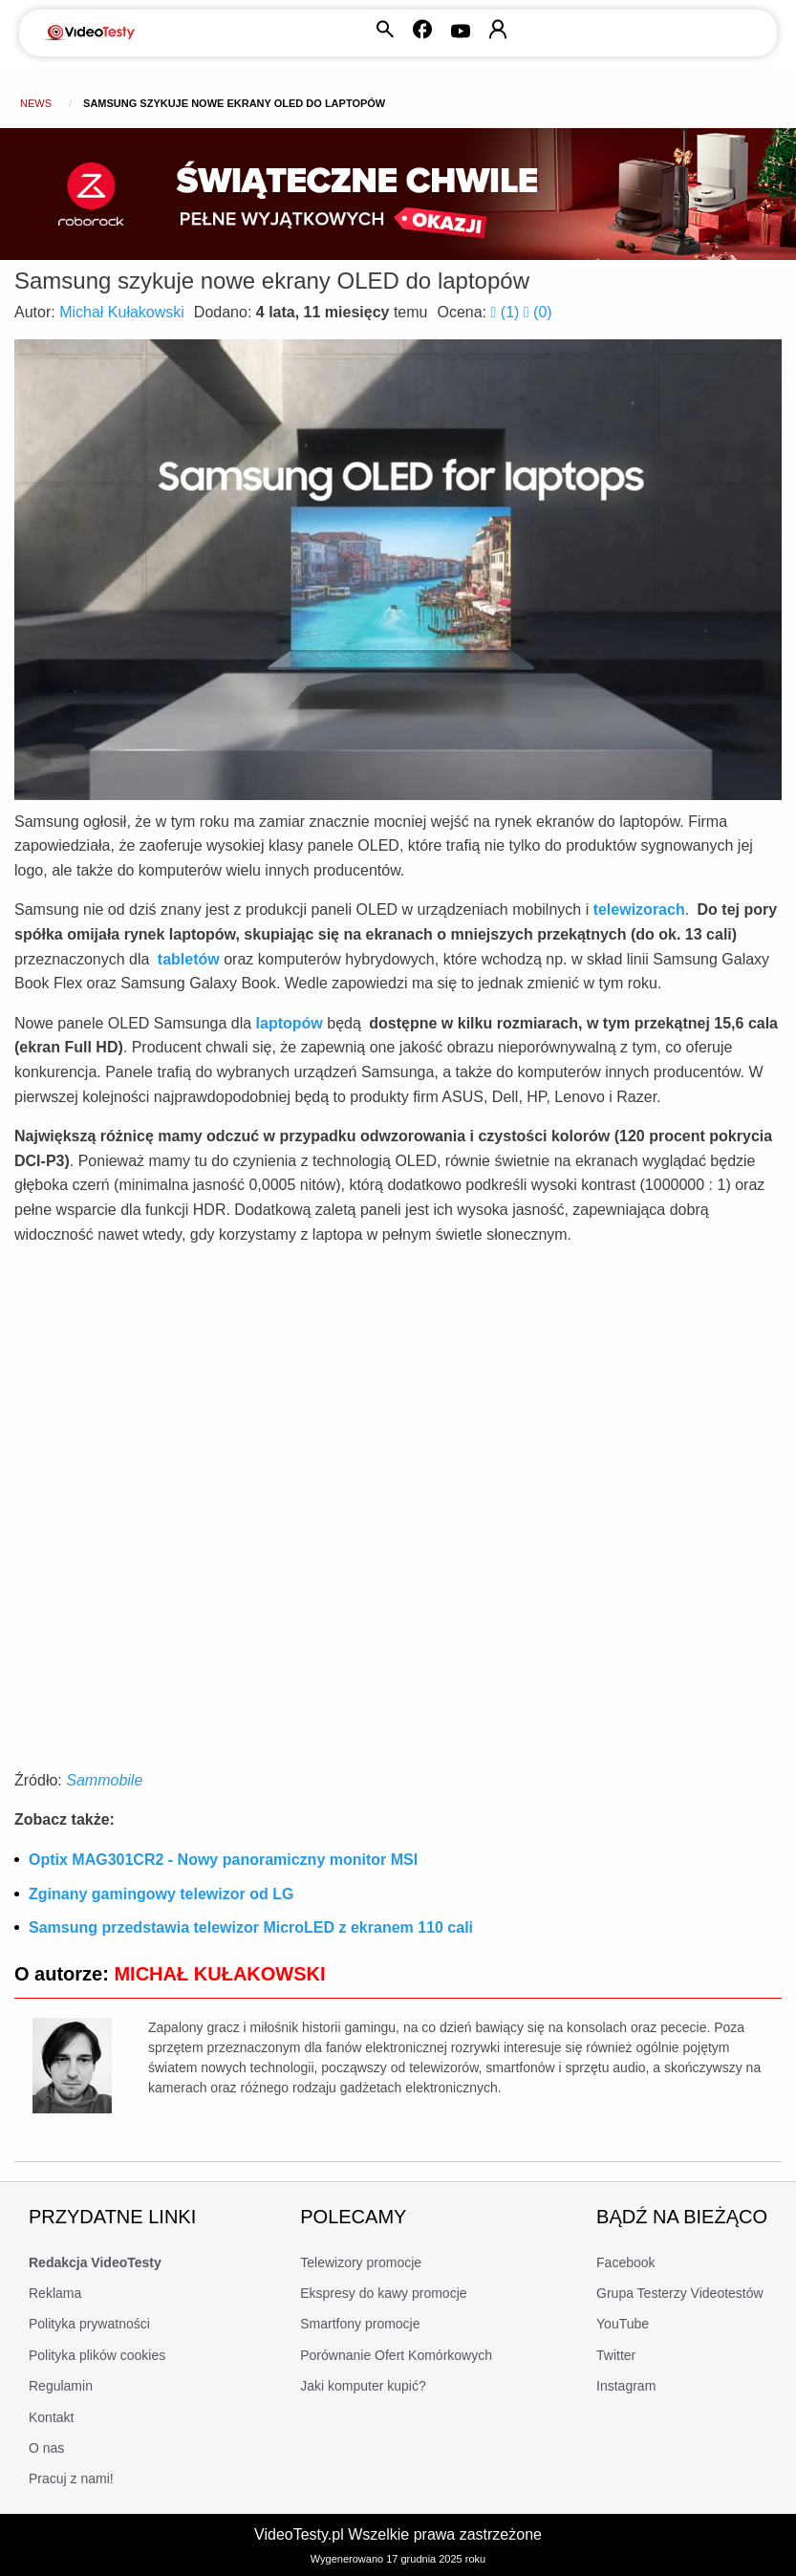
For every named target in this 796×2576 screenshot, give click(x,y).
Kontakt (51, 2417)
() (507, 312)
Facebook (625, 2262)
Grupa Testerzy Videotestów (680, 2293)
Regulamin (61, 2385)
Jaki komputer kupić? (363, 2385)
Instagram (626, 2385)
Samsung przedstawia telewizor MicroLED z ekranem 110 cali (251, 1927)
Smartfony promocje (360, 2323)
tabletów (189, 959)
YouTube (622, 2323)
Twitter (615, 2355)
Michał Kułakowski (121, 312)
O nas (46, 2448)
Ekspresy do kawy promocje (383, 2293)
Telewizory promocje (360, 2262)
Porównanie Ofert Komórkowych (396, 2355)
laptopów (289, 1023)
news (36, 103)
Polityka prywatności (89, 2323)
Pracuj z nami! (71, 2478)
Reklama (55, 2293)
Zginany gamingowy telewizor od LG (161, 1894)
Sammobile (104, 1780)
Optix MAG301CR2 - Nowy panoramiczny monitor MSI (223, 1859)
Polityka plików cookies (97, 2355)
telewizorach (639, 909)
